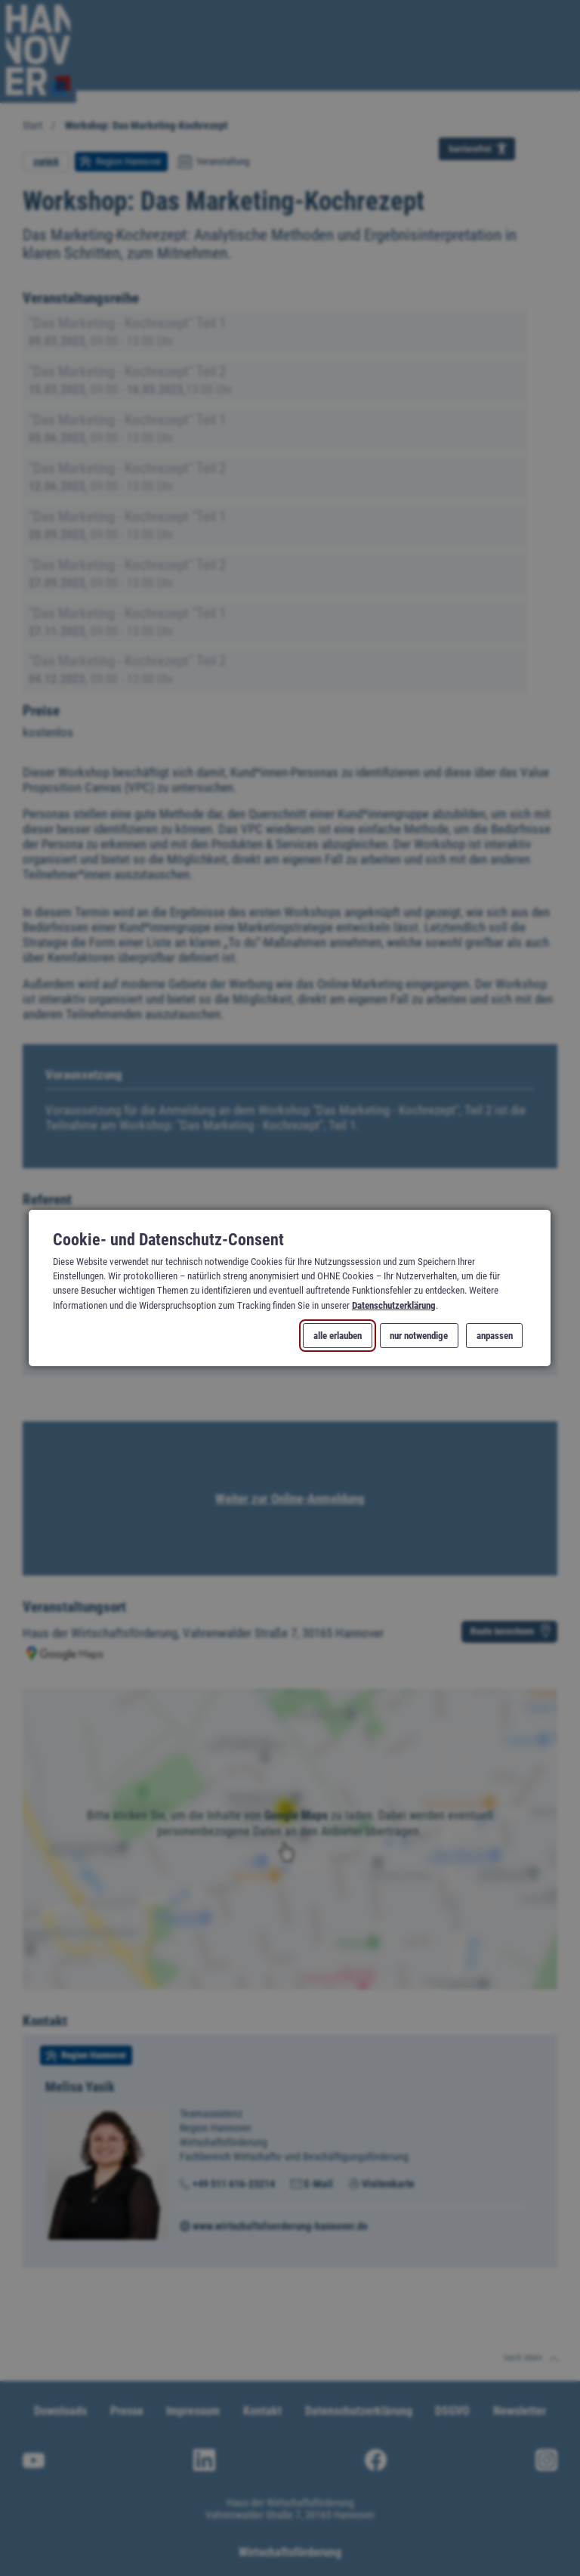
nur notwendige (419, 1335)
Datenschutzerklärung (394, 1304)
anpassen (495, 1335)
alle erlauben (338, 1335)
